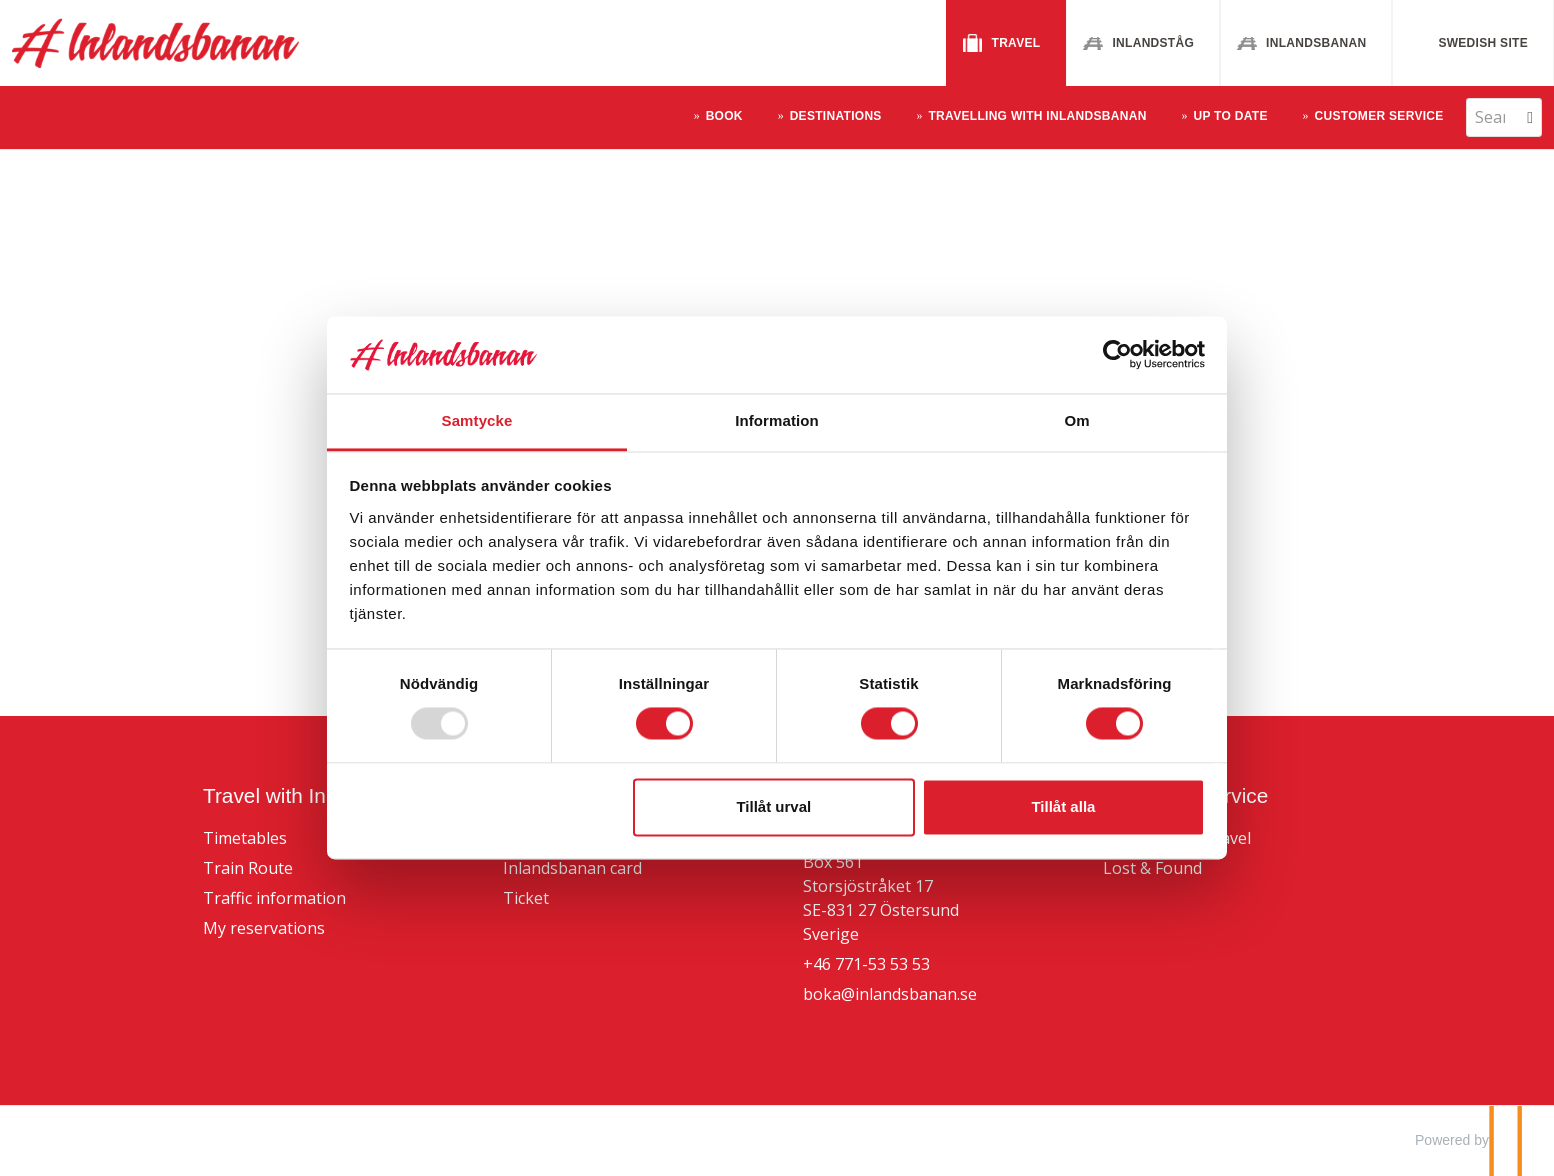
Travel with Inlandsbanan (318, 795)
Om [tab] (1076, 420)
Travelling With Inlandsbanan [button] (1037, 116)
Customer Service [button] (1379, 116)
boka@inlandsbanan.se (890, 994)
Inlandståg (1153, 43)
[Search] (1490, 117)
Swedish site (1483, 43)
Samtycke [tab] (477, 420)
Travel (1016, 43)
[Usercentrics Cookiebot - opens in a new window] (1117, 355)
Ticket (526, 898)
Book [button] (724, 116)
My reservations (264, 928)
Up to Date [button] (1230, 116)
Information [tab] (777, 420)
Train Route (248, 868)
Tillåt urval (773, 806)
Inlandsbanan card (572, 868)
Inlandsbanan (1316, 43)
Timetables (245, 838)
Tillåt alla (1063, 806)
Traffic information (274, 898)
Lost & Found (1152, 868)
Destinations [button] (836, 116)
